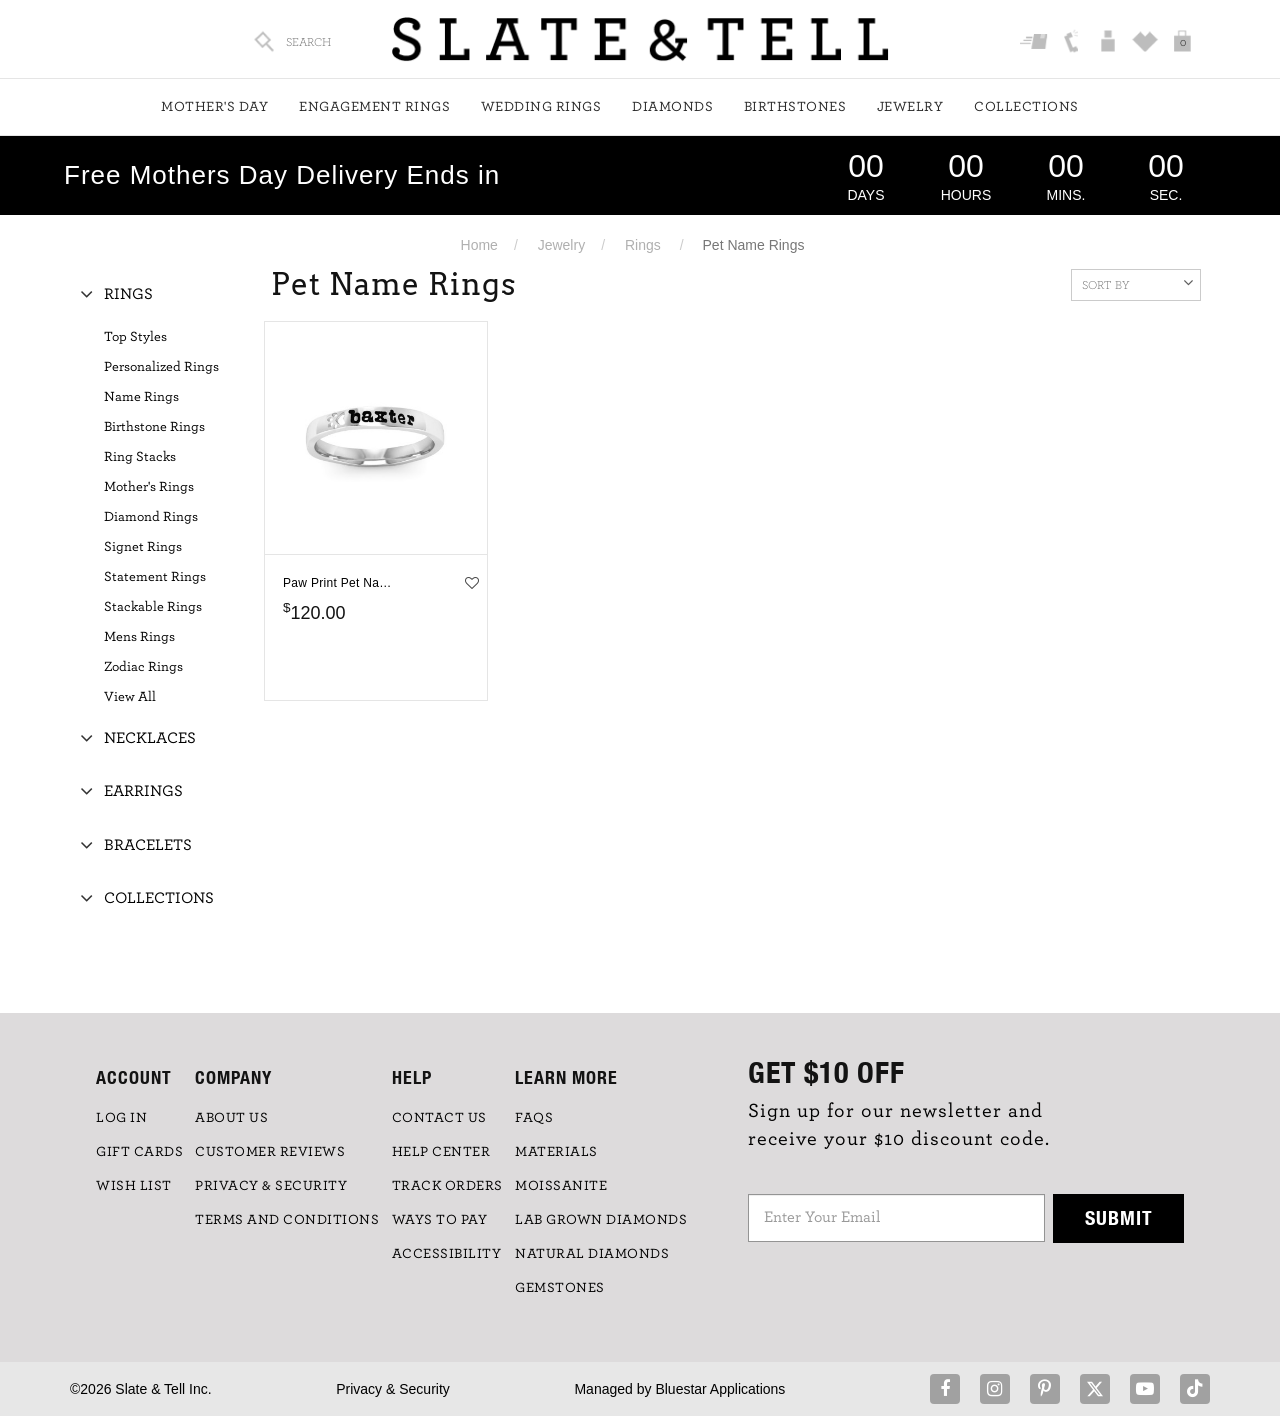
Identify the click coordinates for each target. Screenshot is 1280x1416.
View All (130, 697)
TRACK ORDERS (447, 1186)
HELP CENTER (441, 1152)
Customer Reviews (270, 1152)
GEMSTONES (560, 1288)
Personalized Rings (161, 367)
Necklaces (150, 738)
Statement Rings (155, 577)
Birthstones (795, 107)
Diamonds (672, 107)
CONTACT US (439, 1118)
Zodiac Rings (143, 667)
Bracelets (148, 845)
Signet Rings (143, 547)
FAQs (534, 1118)
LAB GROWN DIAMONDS (601, 1220)
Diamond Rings (151, 517)
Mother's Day (214, 107)
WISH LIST (134, 1186)
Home (479, 245)
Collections (1026, 107)
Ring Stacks (140, 457)
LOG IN (121, 1118)
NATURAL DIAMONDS (592, 1254)
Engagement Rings (374, 107)
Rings (643, 245)
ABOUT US (231, 1118)
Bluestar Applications (720, 1389)
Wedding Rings (541, 107)
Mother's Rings (149, 487)
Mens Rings (139, 637)
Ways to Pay (440, 1220)
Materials (556, 1152)
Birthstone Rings (154, 427)
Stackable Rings (153, 607)
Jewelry (910, 107)
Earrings (143, 791)
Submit (1119, 1217)
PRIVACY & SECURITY (271, 1186)
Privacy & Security (393, 1389)
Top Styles (135, 337)
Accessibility (447, 1254)
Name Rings (141, 397)
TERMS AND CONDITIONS (287, 1220)
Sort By (1137, 283)
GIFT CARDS (139, 1152)
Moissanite (561, 1186)
